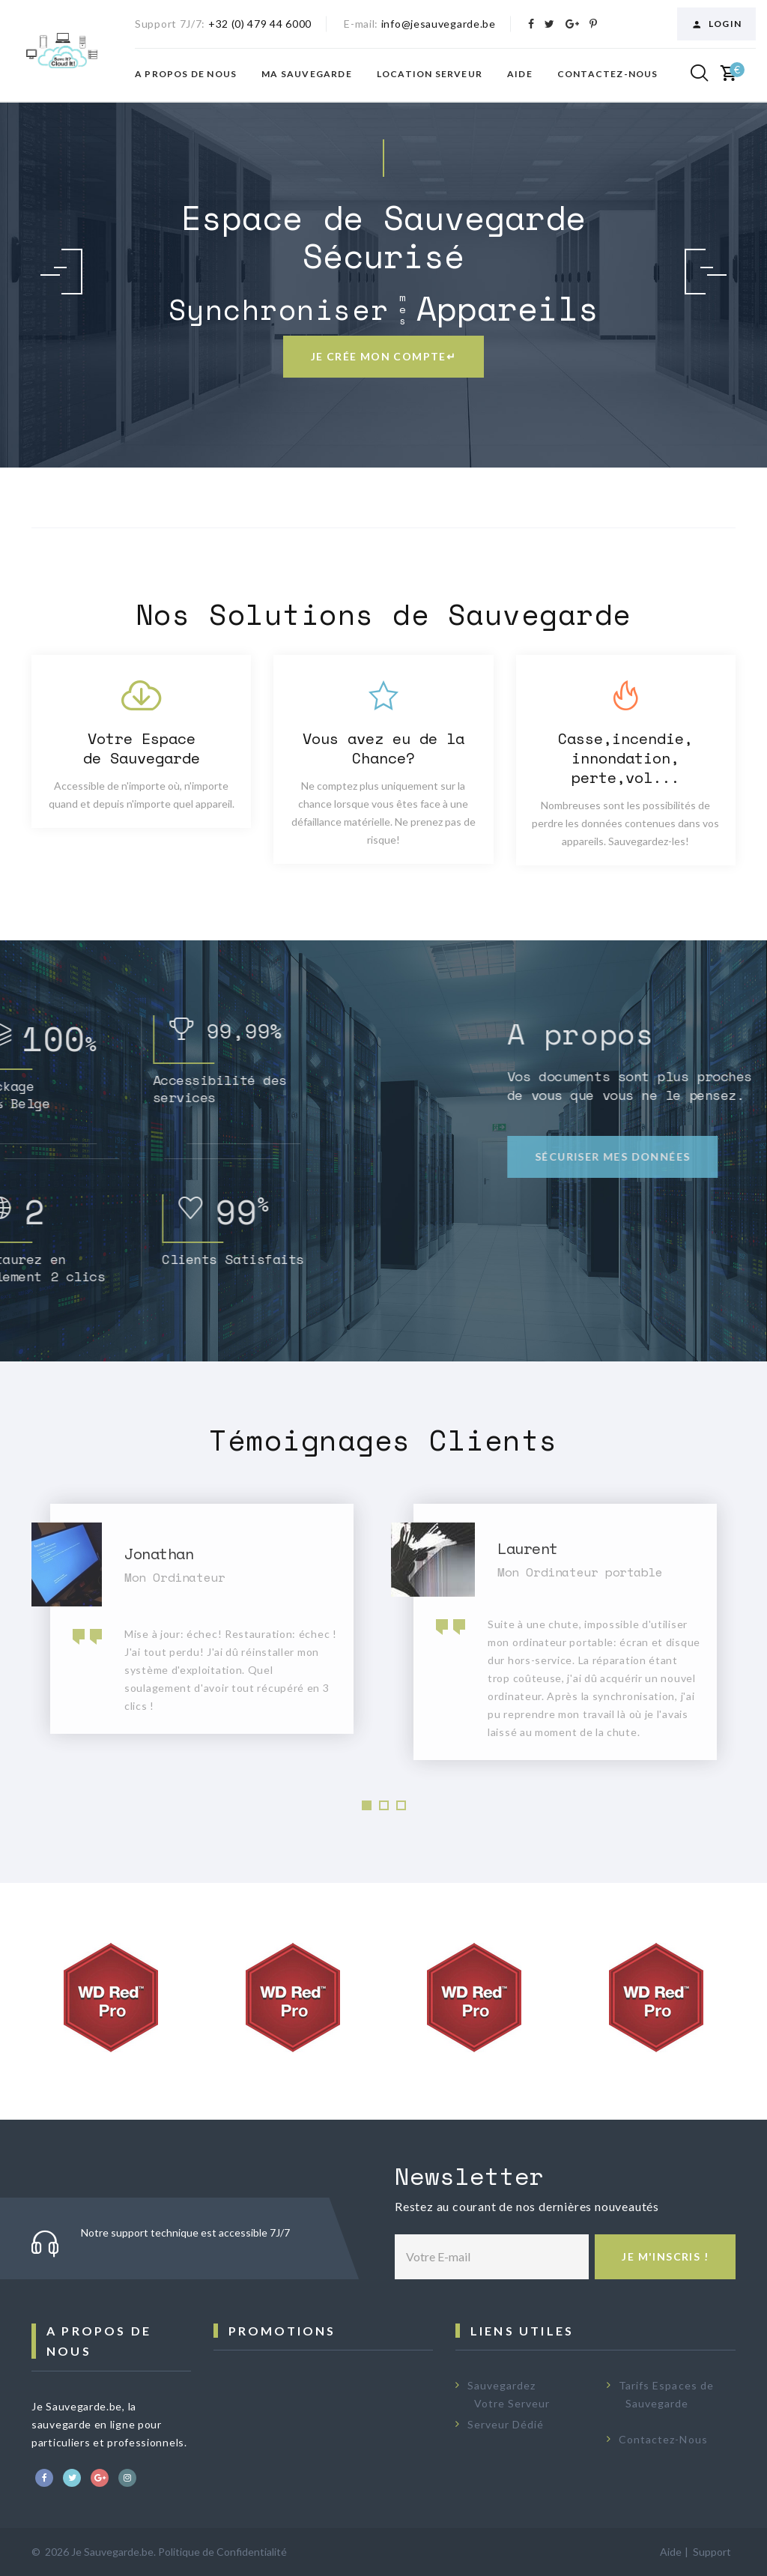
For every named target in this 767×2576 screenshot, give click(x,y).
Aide (520, 74)
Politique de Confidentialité (222, 2551)
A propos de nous (186, 74)
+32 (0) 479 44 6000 (260, 23)
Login (716, 24)
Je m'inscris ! (665, 2256)
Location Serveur (429, 74)
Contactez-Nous (663, 2439)
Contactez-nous (607, 74)
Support (712, 2551)
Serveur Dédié (506, 2424)
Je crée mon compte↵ (384, 356)
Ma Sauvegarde (306, 74)
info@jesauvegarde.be (438, 23)
